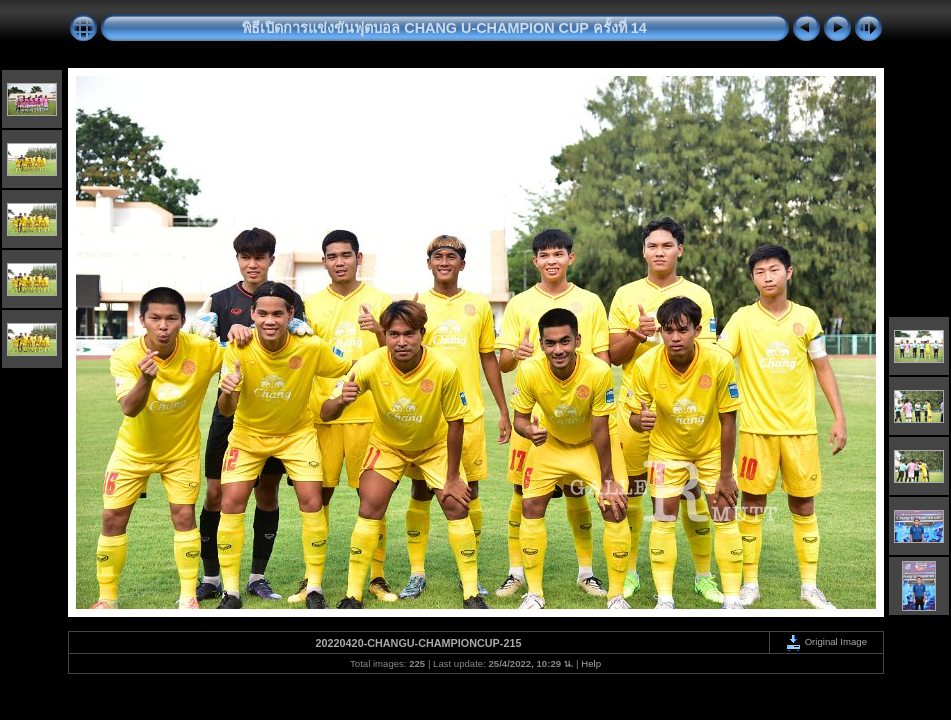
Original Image (826, 641)
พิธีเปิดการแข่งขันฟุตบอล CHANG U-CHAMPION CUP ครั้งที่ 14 (444, 28)
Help (591, 663)
